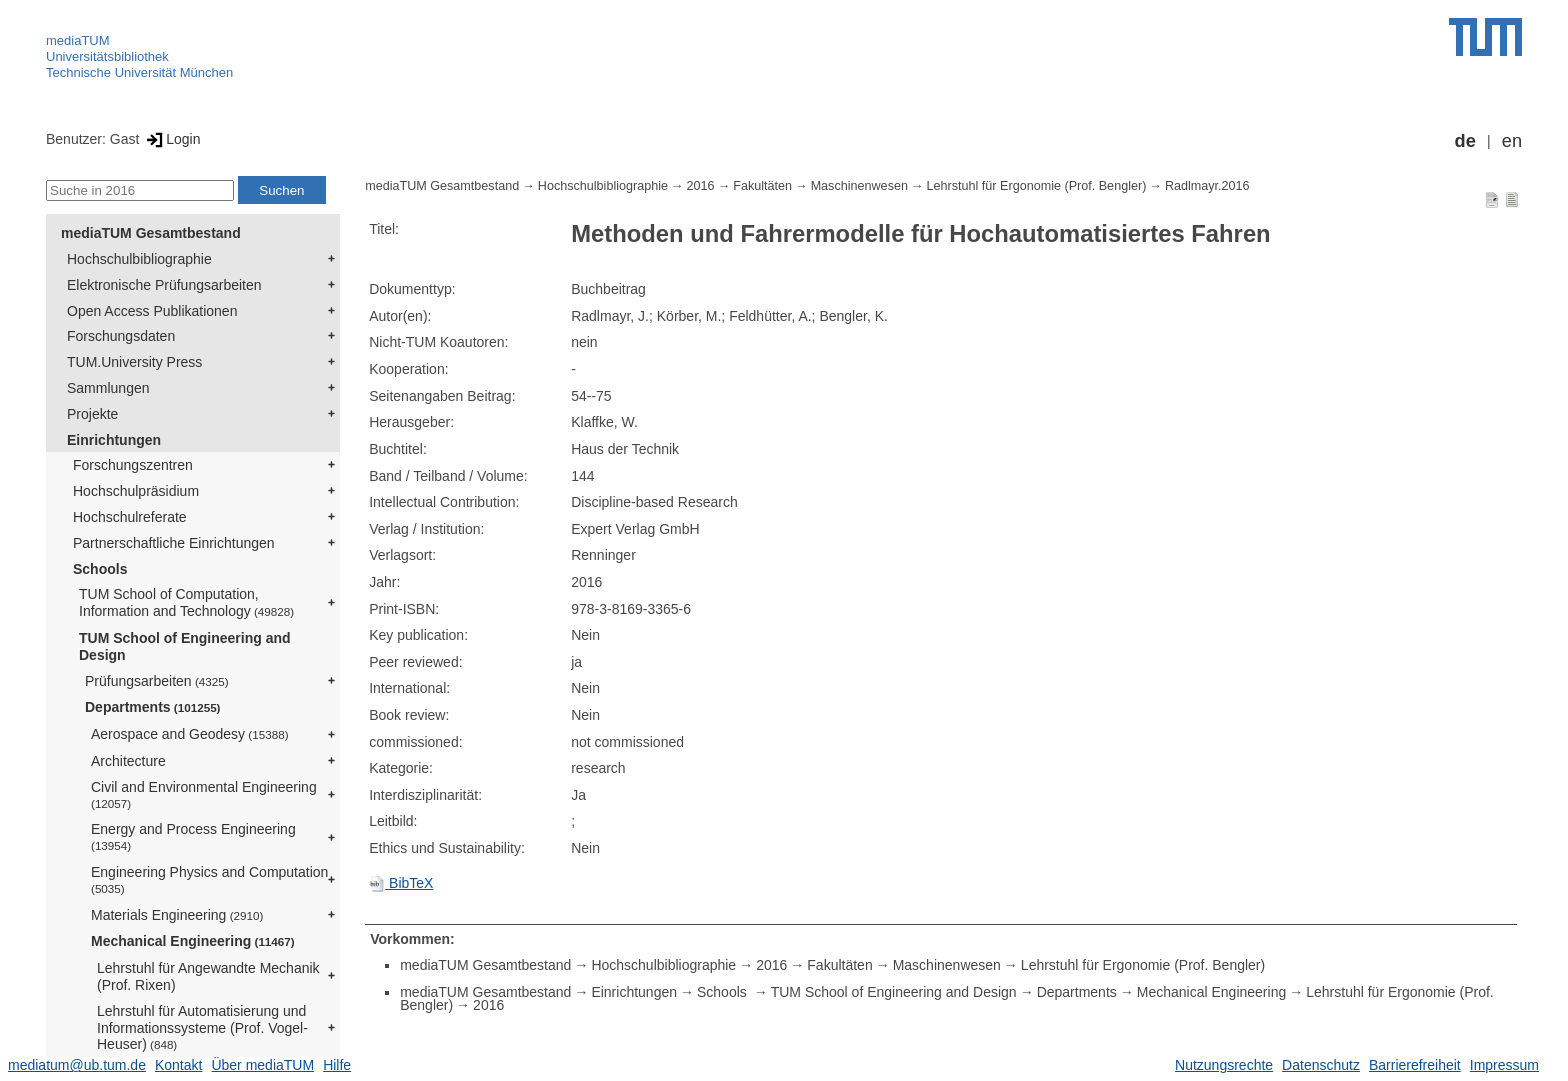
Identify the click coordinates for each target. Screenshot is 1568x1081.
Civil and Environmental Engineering (204, 794)
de (1465, 141)
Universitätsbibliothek (107, 56)
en (1512, 141)
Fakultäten (762, 186)
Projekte (92, 414)
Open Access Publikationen (152, 311)
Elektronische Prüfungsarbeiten (164, 285)
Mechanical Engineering (193, 941)
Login (171, 139)
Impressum (1504, 1065)
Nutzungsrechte (1224, 1065)
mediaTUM (78, 40)
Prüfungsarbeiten (157, 681)
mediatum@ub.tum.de (77, 1065)
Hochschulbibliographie (139, 259)
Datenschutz (1321, 1065)
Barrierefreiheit (1415, 1065)
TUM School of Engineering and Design (185, 646)
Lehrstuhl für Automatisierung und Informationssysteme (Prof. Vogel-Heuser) (202, 1028)
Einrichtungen (114, 440)
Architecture (128, 761)
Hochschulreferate (130, 517)
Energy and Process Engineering (193, 836)
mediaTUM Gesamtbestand (151, 233)
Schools (100, 569)
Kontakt (178, 1065)
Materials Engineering (177, 915)
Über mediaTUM (262, 1065)
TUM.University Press (134, 362)
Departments (153, 707)
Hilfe (337, 1065)
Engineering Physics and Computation (209, 879)
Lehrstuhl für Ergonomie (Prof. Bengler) (1037, 186)
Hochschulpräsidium (136, 491)
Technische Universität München (139, 72)
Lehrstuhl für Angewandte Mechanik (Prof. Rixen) (208, 976)
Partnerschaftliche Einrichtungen (174, 543)
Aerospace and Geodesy (190, 734)
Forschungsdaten (121, 336)
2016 (701, 186)
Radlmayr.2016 (1207, 186)
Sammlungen (108, 388)
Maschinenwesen (859, 186)
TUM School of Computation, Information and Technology (186, 602)
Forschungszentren (133, 465)
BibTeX (401, 883)
